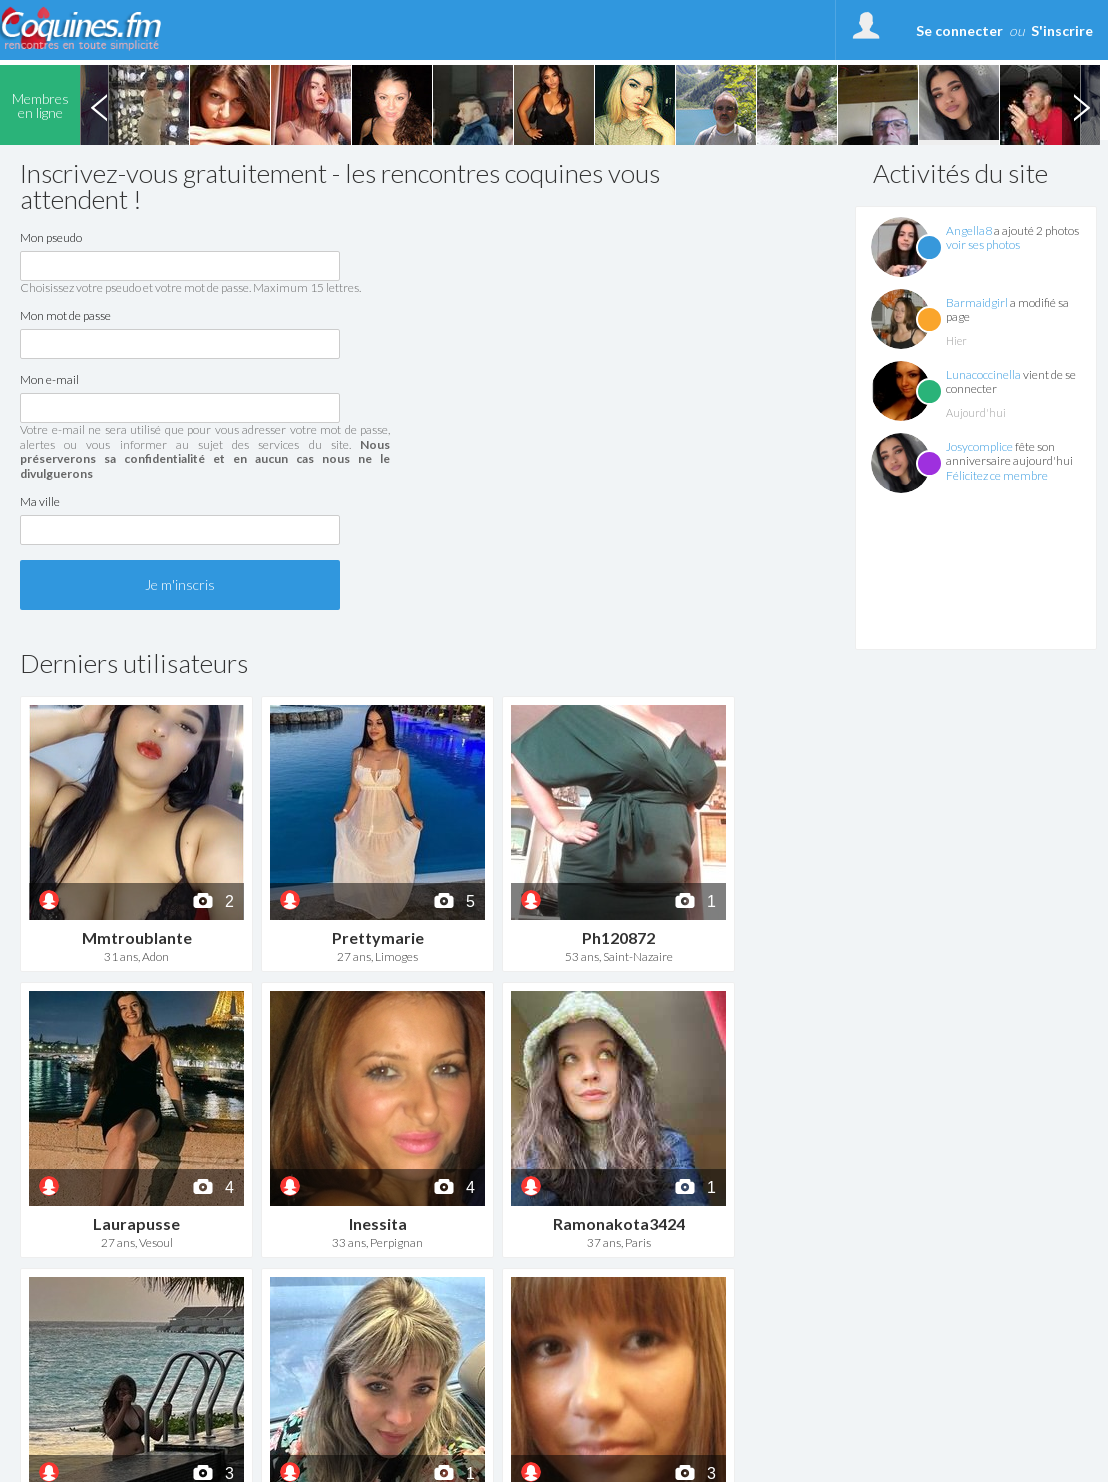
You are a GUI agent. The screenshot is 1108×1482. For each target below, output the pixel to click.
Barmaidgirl (977, 302)
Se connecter (959, 30)
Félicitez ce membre (997, 475)
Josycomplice (979, 446)
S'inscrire (1062, 30)
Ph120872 (618, 937)
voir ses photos (983, 244)
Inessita (378, 1223)
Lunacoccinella (983, 374)
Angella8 (969, 230)
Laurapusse (136, 1223)
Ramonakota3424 (619, 1223)
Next (1081, 105)
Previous (99, 105)
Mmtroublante (137, 937)
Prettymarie (378, 937)
